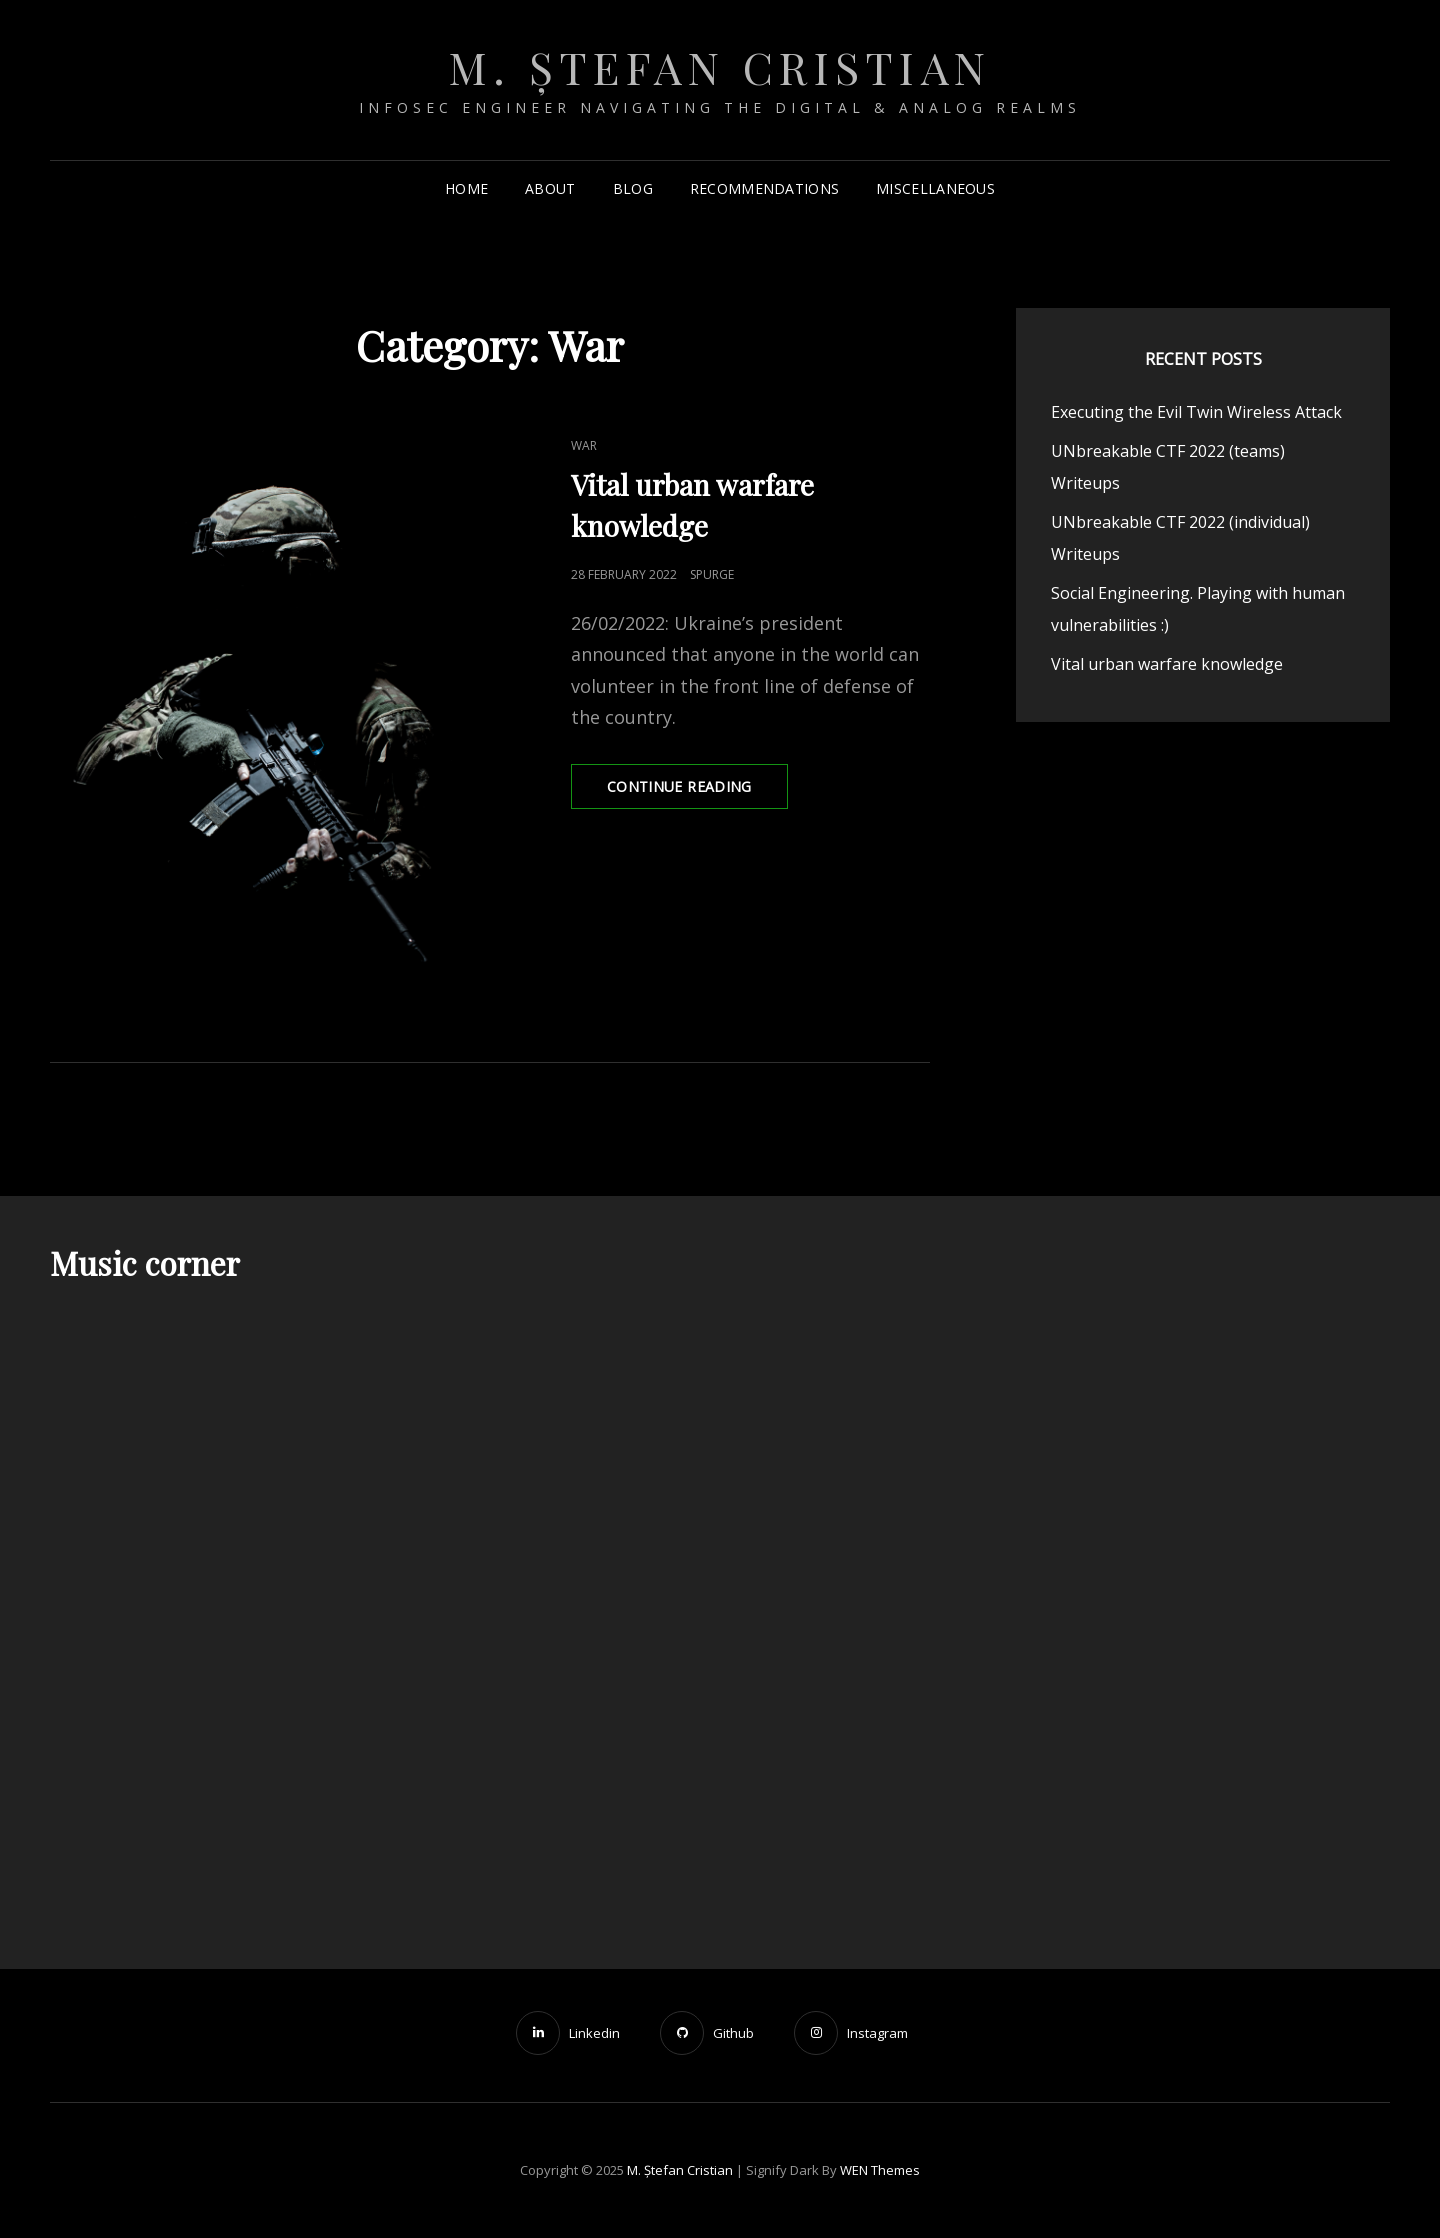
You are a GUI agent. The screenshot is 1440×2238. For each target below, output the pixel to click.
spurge (712, 574)
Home (466, 188)
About (550, 188)
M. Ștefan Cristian (720, 66)
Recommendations (764, 188)
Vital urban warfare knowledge (1167, 664)
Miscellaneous (935, 188)
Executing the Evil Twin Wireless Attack (1196, 412)
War (584, 445)
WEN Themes (880, 2170)
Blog (633, 188)
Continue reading (697, 792)
